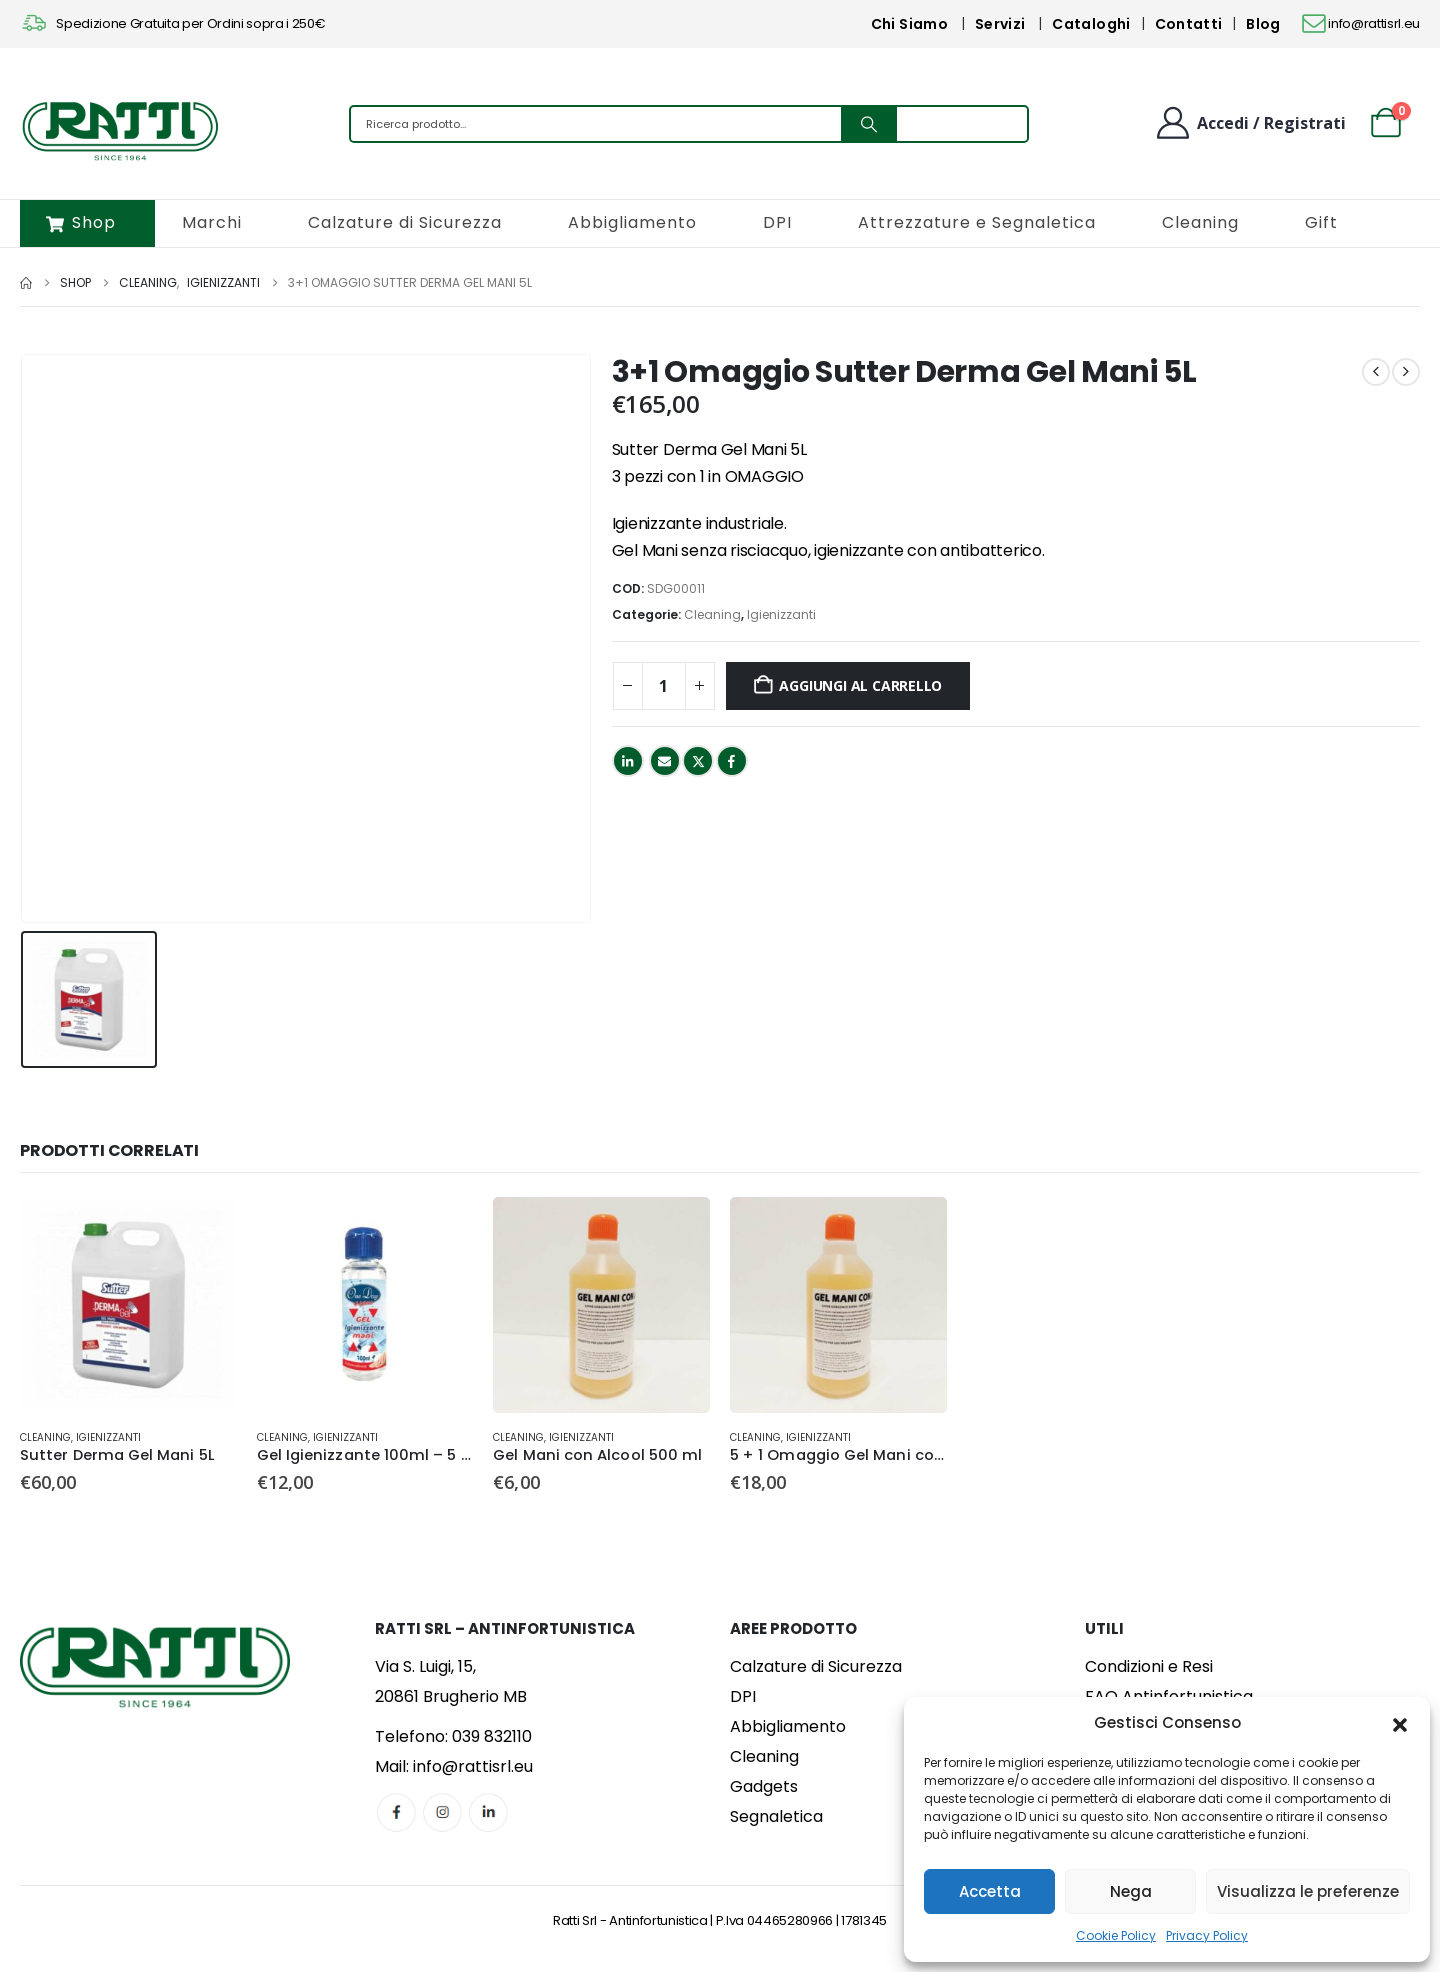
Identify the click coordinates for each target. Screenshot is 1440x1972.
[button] (1400, 1723)
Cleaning (1200, 222)
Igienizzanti (781, 614)
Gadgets (764, 1786)
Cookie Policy (1116, 1935)
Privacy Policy (1207, 1935)
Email (665, 761)
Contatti (1189, 24)
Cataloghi (1091, 24)
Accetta (990, 1891)
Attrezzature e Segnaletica (977, 222)
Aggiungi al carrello (860, 685)
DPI (777, 222)
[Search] (869, 124)
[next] (1406, 372)
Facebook (732, 761)
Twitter (698, 761)
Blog (1263, 24)
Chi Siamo (909, 24)
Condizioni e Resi (1149, 1666)
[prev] (1376, 372)
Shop (81, 222)
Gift (1321, 222)
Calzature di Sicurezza (405, 222)
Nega (1131, 1891)
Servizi (1000, 24)
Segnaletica (776, 1816)
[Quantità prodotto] (664, 686)
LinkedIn (628, 761)
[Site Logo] (120, 129)
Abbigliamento (632, 222)
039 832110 (492, 1736)
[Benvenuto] (1250, 123)
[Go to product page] (128, 1305)
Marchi (212, 222)
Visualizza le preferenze (1308, 1891)
